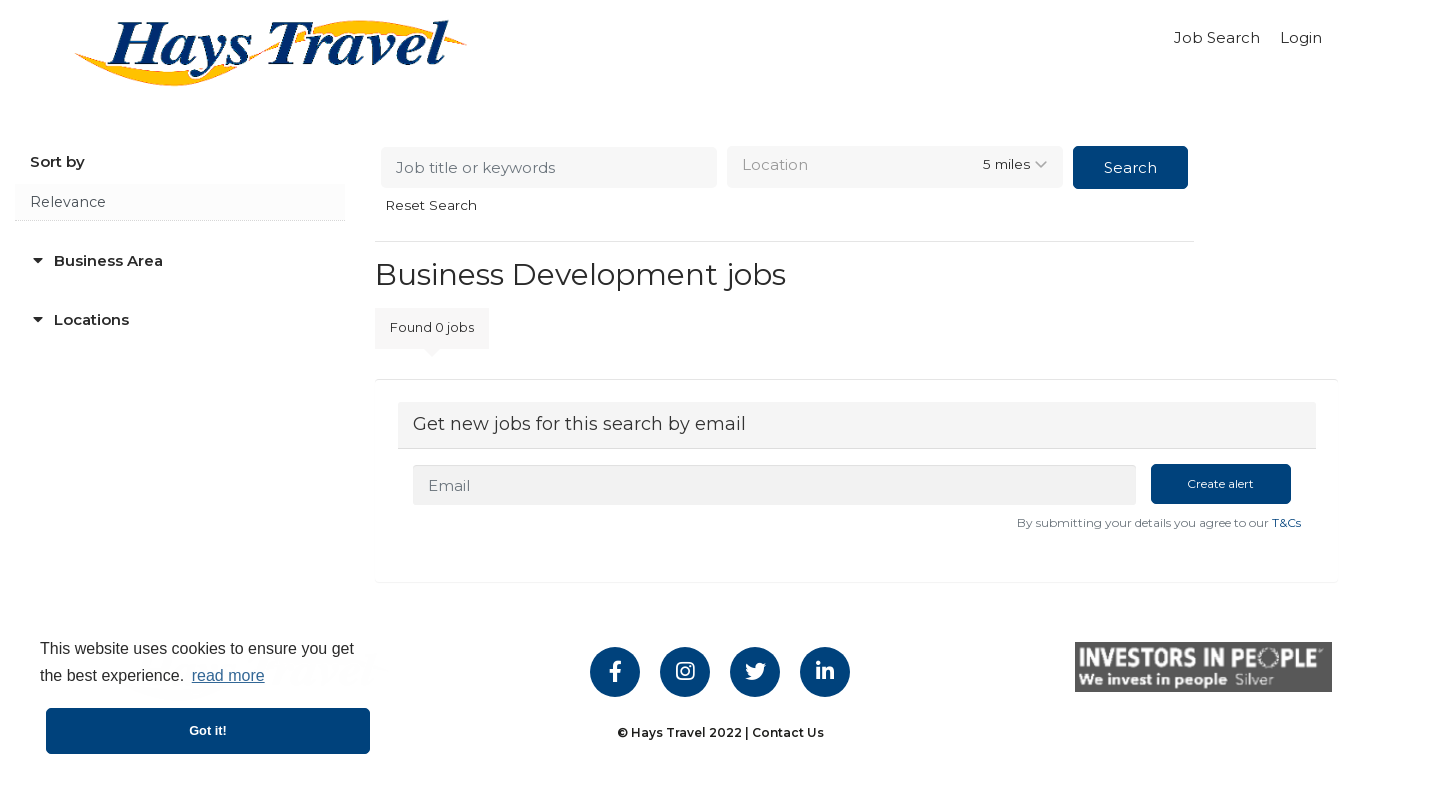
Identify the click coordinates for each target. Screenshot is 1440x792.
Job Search (1217, 37)
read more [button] (228, 675)
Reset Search (431, 206)
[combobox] (895, 167)
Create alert (1220, 483)
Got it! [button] (208, 730)
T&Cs (1286, 522)
